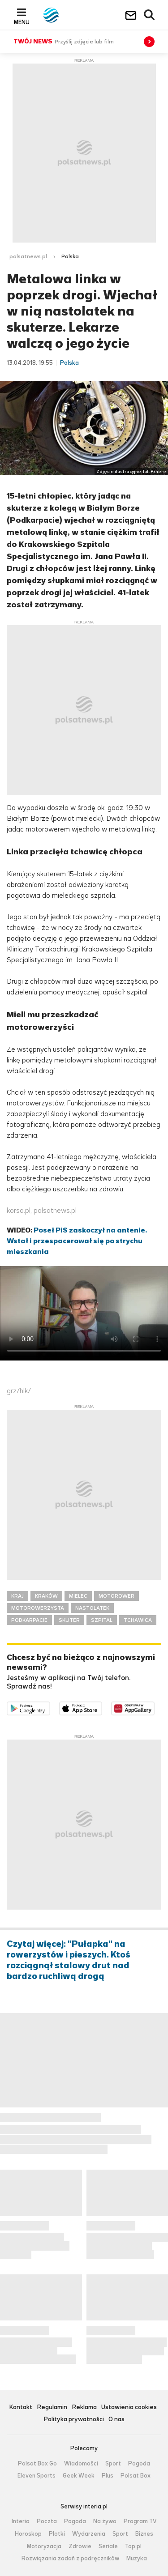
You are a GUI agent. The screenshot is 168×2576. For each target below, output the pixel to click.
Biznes (144, 2534)
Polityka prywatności (73, 2419)
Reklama (84, 2407)
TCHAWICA (138, 1620)
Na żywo (104, 2521)
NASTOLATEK (92, 1608)
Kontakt (20, 2407)
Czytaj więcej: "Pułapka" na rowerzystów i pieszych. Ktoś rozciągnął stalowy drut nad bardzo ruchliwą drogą (68, 1960)
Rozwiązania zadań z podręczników (70, 2558)
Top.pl (133, 2546)
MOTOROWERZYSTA (37, 1608)
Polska (70, 256)
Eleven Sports (36, 2475)
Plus (107, 2475)
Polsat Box (136, 2475)
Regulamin (52, 2407)
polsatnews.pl (28, 256)
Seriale (108, 2546)
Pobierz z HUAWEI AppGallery (154, 1707)
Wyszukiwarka (149, 15)
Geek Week (79, 2475)
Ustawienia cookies (129, 2407)
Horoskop (28, 2534)
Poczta (47, 2521)
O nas (116, 2419)
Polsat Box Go (37, 2463)
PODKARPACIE (29, 1620)
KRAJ (17, 1595)
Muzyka (136, 2558)
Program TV (140, 2521)
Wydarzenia (88, 2534)
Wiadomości (81, 2463)
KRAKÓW (46, 1595)
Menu (22, 22)
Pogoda (139, 2463)
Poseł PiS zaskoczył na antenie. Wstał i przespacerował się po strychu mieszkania (77, 1240)
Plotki (57, 2534)
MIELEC (78, 1595)
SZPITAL (101, 1620)
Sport (113, 2463)
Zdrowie (80, 2546)
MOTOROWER (116, 1595)
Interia (21, 2521)
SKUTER (69, 1620)
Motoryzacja (44, 2546)
